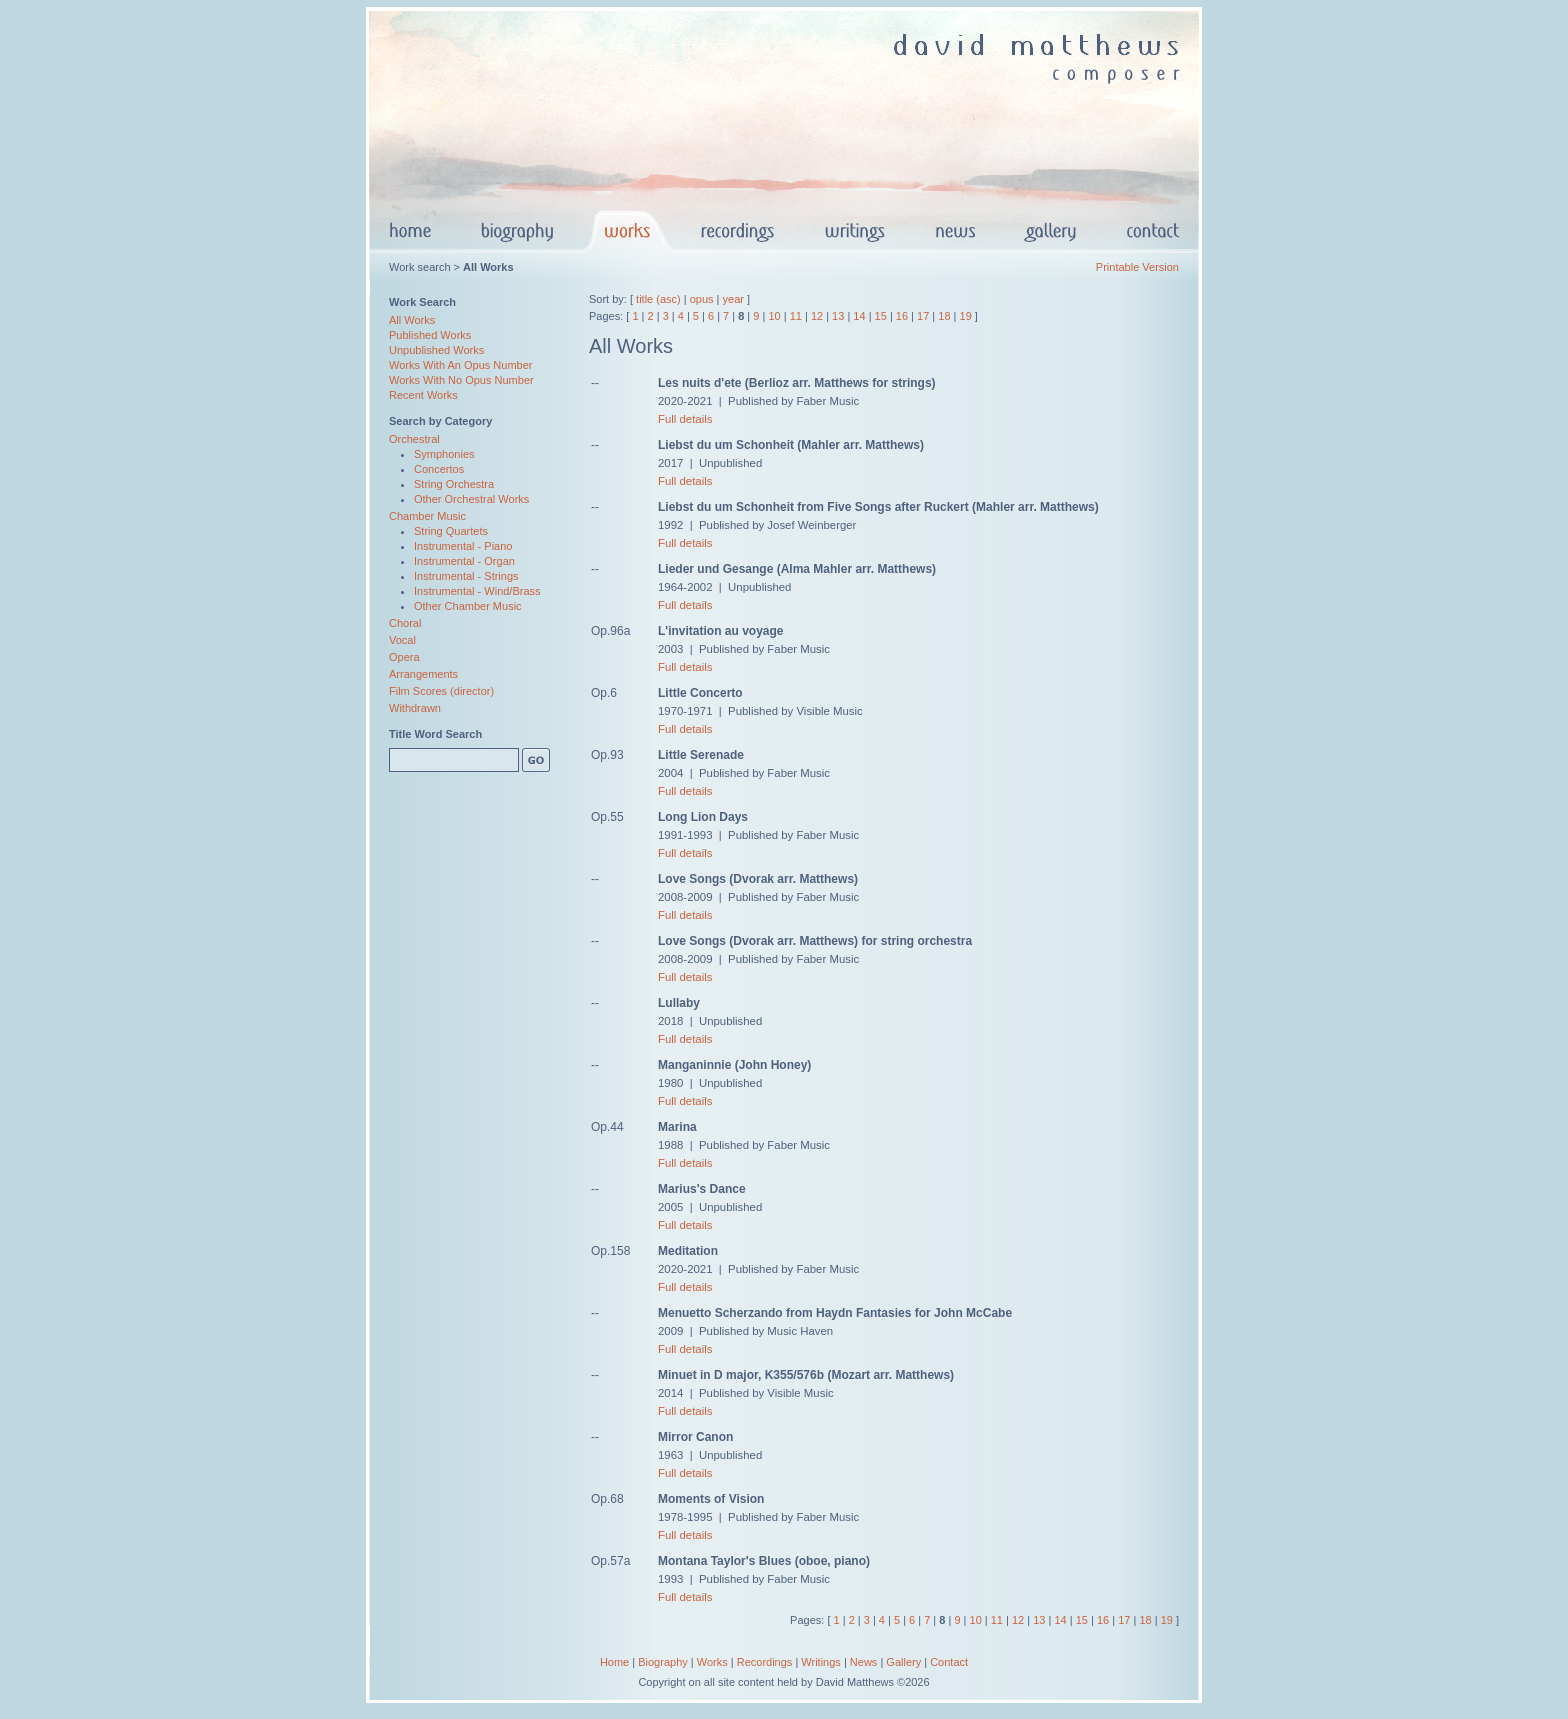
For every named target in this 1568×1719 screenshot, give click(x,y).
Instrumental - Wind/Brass (477, 591)
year (733, 299)
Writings (821, 1662)
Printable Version (1137, 267)
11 (796, 316)
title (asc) (658, 299)
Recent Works (423, 395)
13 (838, 316)
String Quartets (451, 531)
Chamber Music (427, 516)
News (864, 1662)
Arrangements (423, 674)
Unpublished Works (436, 350)
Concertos (439, 469)
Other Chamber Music (468, 606)
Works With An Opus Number (460, 365)
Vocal (402, 640)
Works (712, 1662)
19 (966, 316)
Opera (404, 657)
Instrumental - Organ (464, 561)
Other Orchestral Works (471, 499)
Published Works (430, 335)
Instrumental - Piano (463, 546)
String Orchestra (454, 484)
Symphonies (444, 454)
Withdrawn (415, 708)
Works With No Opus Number (461, 380)
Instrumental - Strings (466, 576)
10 (774, 316)
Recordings (765, 1662)
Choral (405, 623)
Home (614, 1662)
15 (881, 316)
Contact (949, 1662)
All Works (412, 320)
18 (944, 316)
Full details (685, 419)
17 (923, 316)
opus (702, 299)
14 (859, 316)
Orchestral (414, 439)
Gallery (903, 1662)
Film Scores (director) (441, 691)
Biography (663, 1662)
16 (902, 316)
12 (817, 316)
